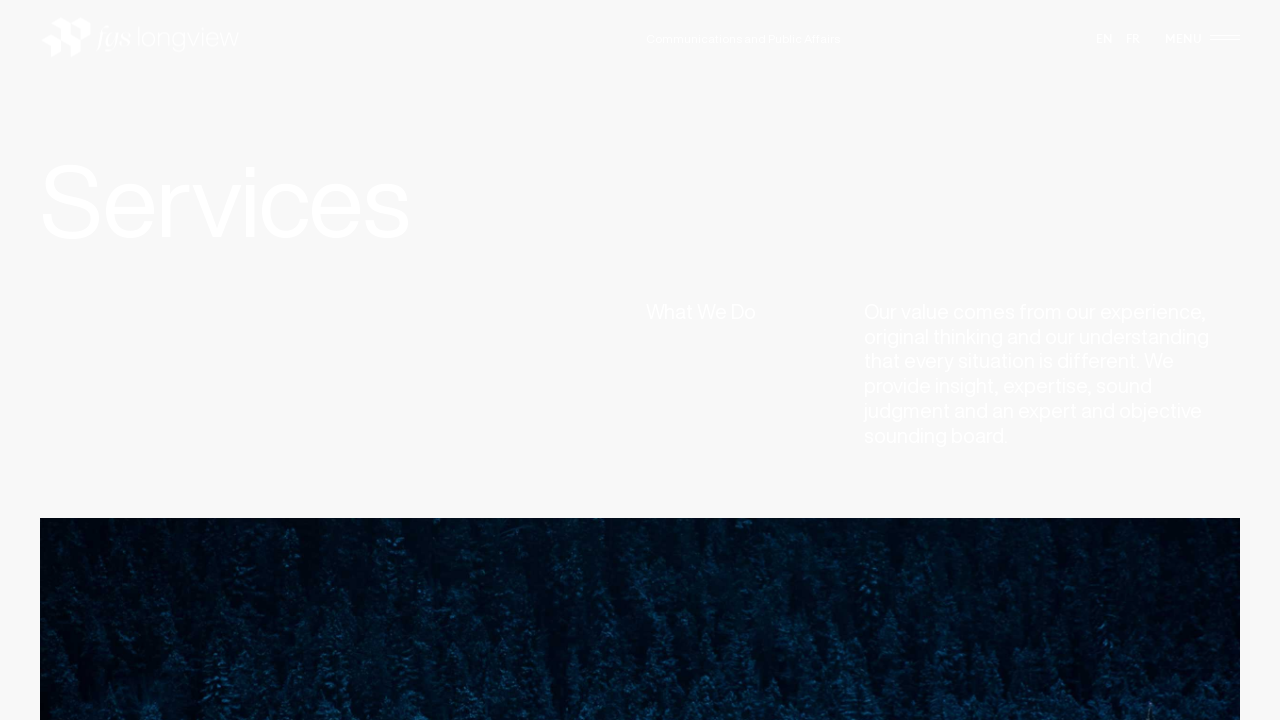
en (1104, 38)
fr (1133, 38)
